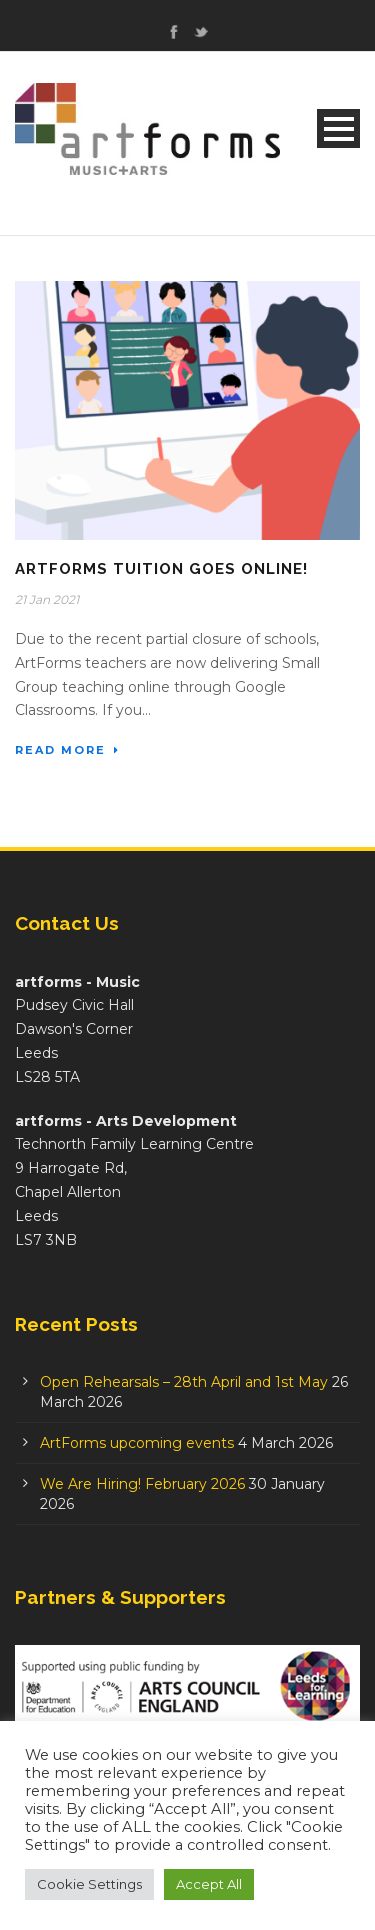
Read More (67, 750)
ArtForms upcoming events (137, 1443)
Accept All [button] (209, 1884)
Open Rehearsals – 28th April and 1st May (184, 1382)
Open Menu (338, 128)
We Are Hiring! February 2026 (142, 1484)
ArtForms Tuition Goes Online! (161, 569)
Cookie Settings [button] (89, 1884)
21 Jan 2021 (47, 599)
